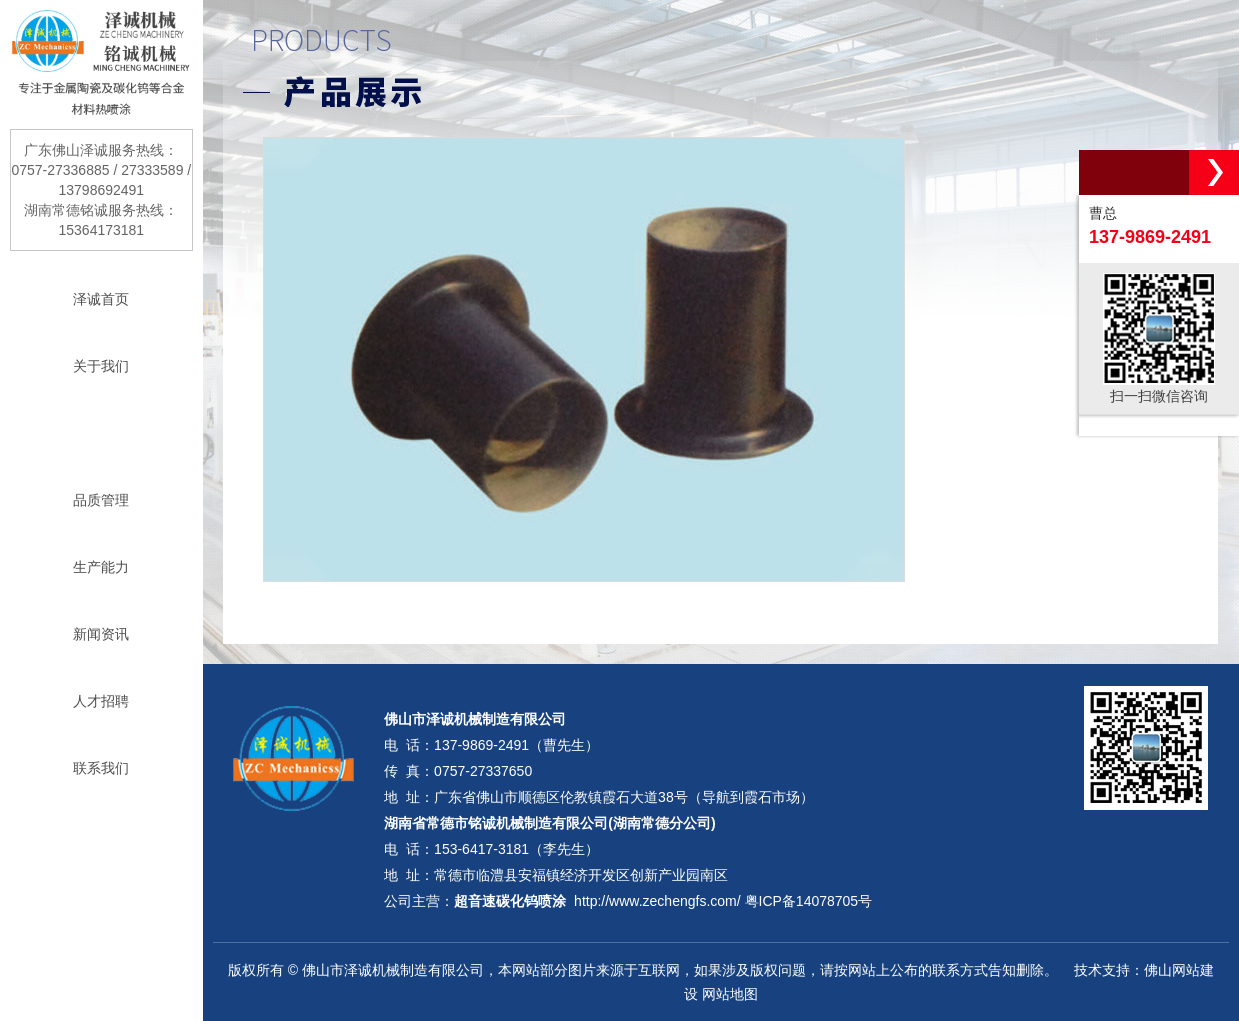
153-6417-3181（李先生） (516, 849)
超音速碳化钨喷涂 (510, 901)
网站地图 (730, 994)
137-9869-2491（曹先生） (516, 745)
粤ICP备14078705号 (809, 901)
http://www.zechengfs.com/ (657, 901)
